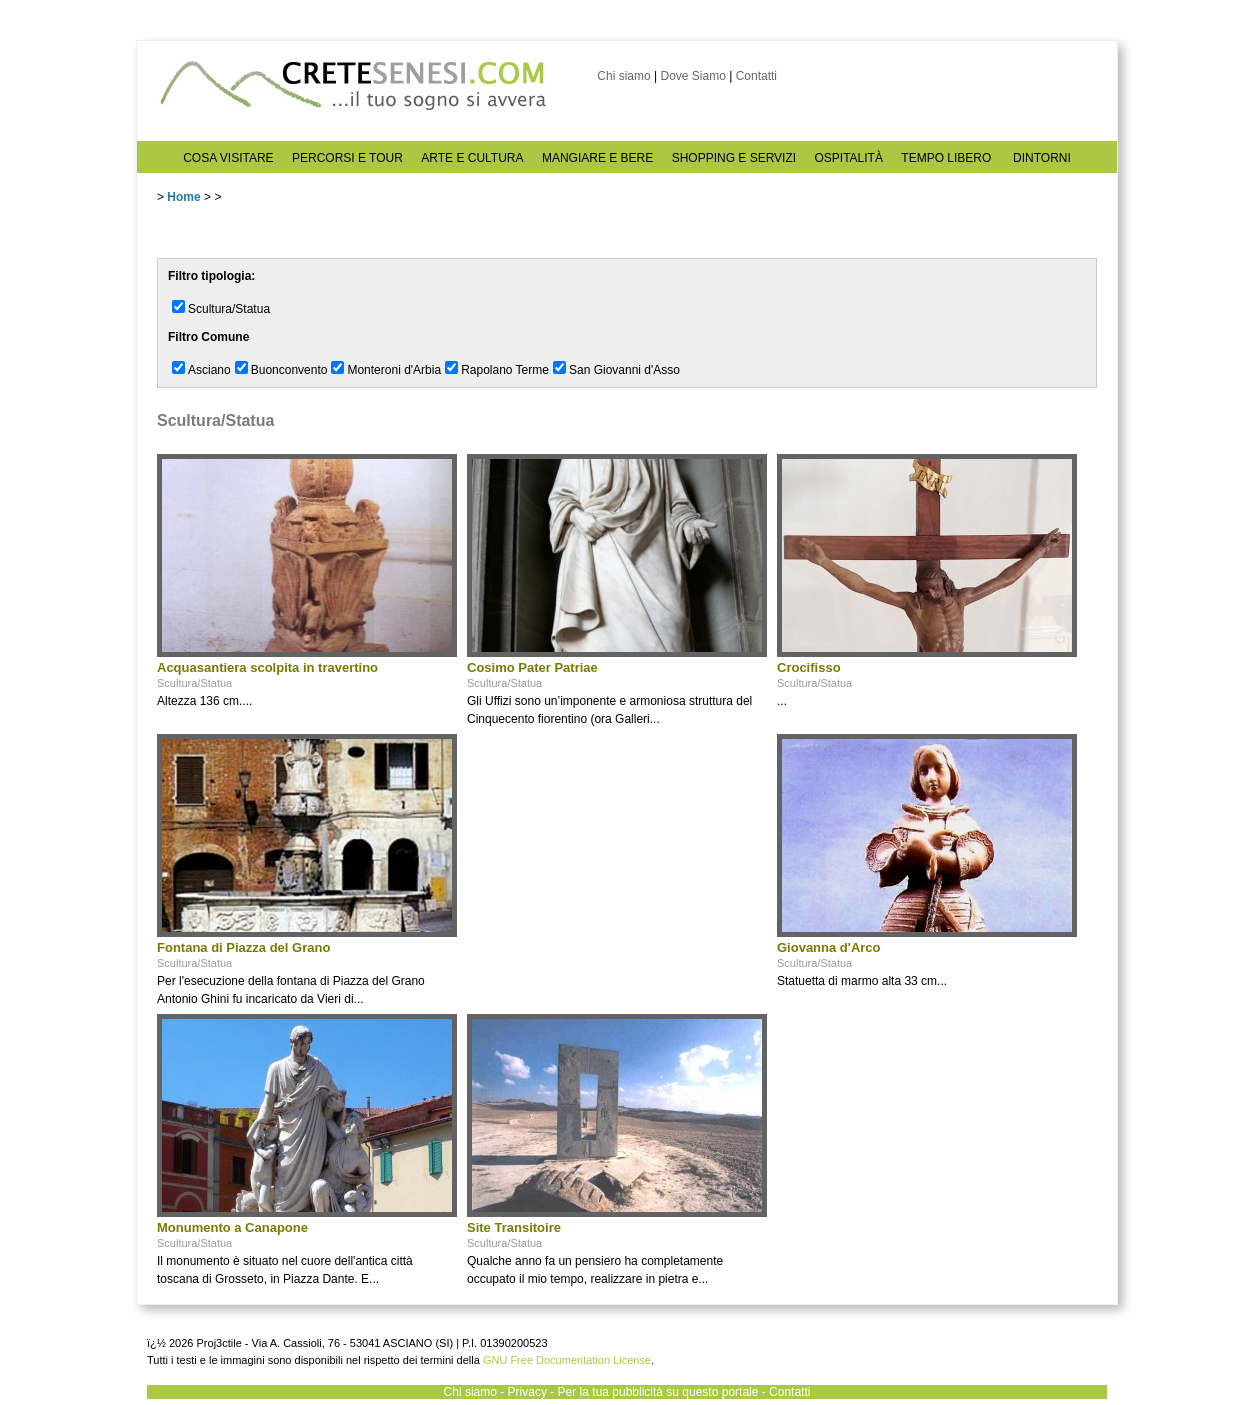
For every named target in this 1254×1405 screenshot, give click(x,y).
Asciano (209, 370)
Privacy (527, 1392)
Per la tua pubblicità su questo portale (658, 1392)
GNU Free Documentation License (567, 1360)
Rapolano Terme (505, 370)
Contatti (756, 76)
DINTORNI (1042, 158)
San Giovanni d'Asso (624, 370)
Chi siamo (623, 76)
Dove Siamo (692, 76)
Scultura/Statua (229, 309)
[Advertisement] (617, 859)
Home (183, 197)
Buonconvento (289, 370)
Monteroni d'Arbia (394, 370)
